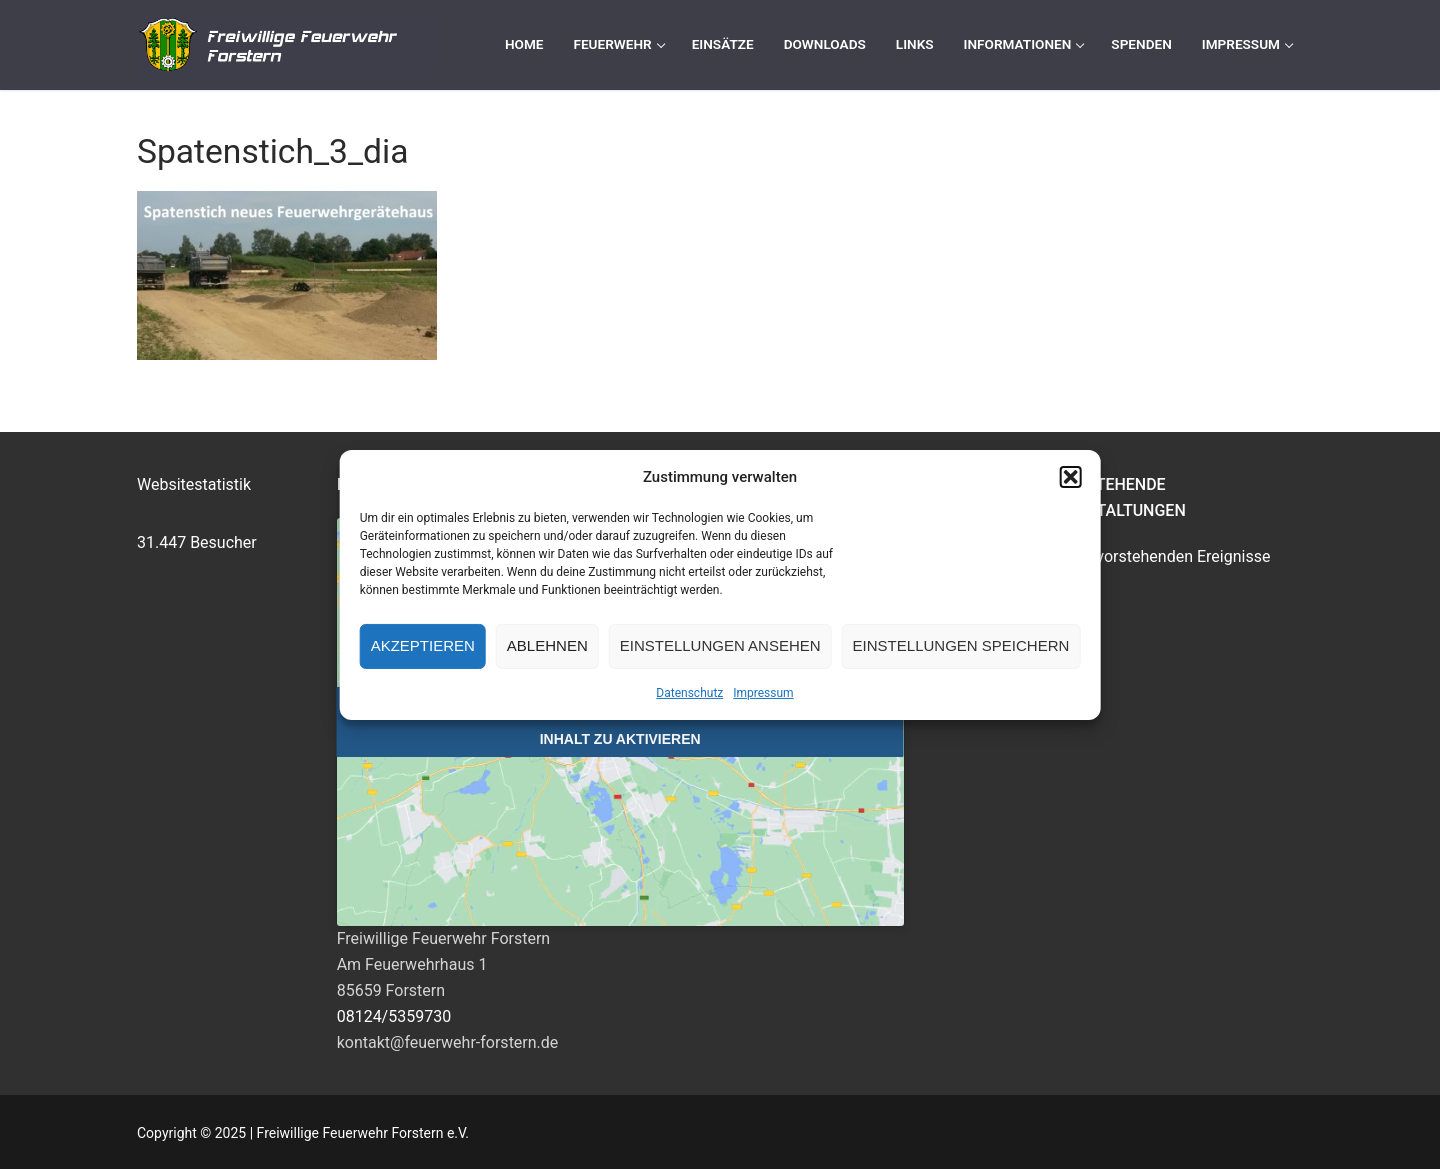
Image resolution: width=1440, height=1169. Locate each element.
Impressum (763, 693)
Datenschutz (689, 693)
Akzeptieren (423, 645)
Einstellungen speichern (961, 645)
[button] (1070, 477)
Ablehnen (547, 645)
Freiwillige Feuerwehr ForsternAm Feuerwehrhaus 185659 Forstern (444, 964)
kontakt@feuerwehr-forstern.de (448, 1042)
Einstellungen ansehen (720, 645)
